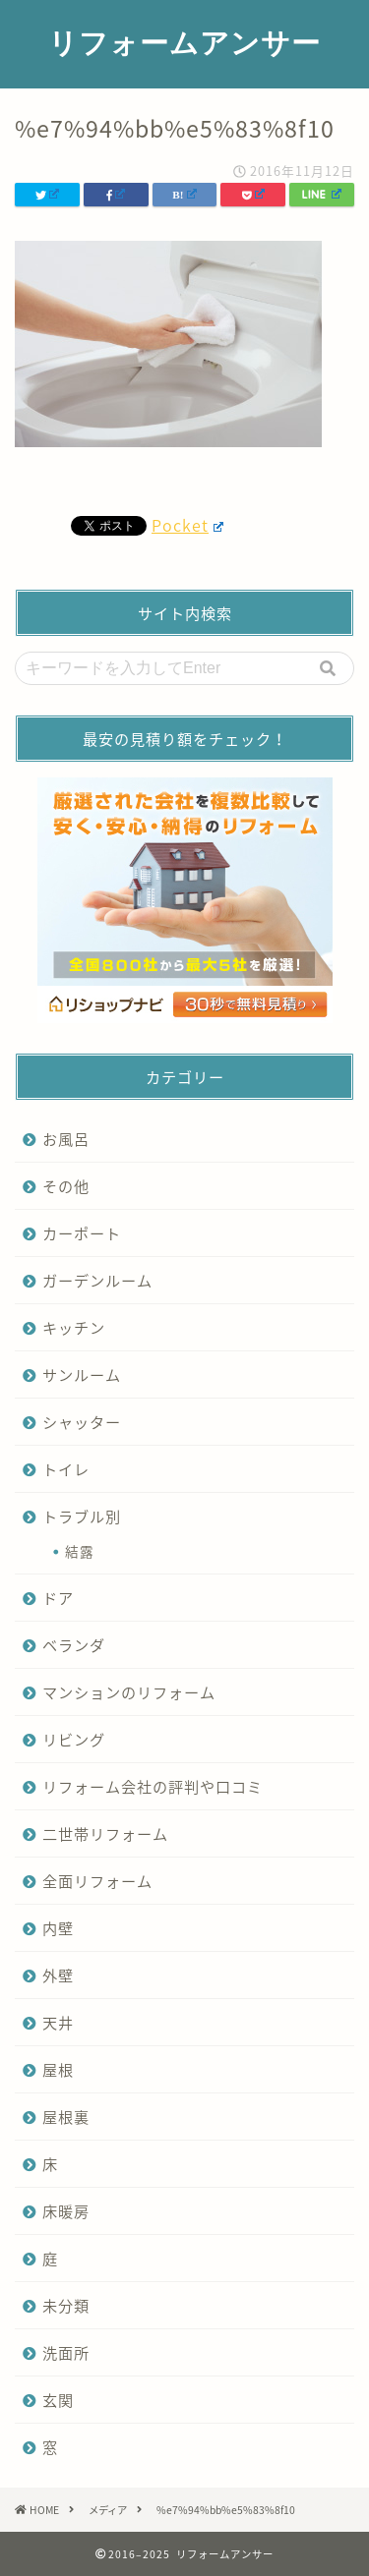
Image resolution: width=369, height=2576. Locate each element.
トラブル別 (81, 1516)
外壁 (58, 1975)
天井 (58, 2022)
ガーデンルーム (97, 1280)
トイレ (66, 1469)
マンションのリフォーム (128, 1692)
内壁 (58, 1928)
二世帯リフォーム (105, 1833)
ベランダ (73, 1644)
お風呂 (66, 1138)
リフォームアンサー (184, 42)
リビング (73, 1739)
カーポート (81, 1233)
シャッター (81, 1421)
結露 (79, 1551)
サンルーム (81, 1374)
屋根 (58, 2069)
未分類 (66, 2305)
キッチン (73, 1327)
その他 (66, 1185)
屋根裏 (66, 2116)
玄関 (58, 2399)
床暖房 (66, 2211)
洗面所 (66, 2352)
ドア (58, 1597)
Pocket (187, 525)
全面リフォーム (97, 1880)
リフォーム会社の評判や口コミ (152, 1786)
